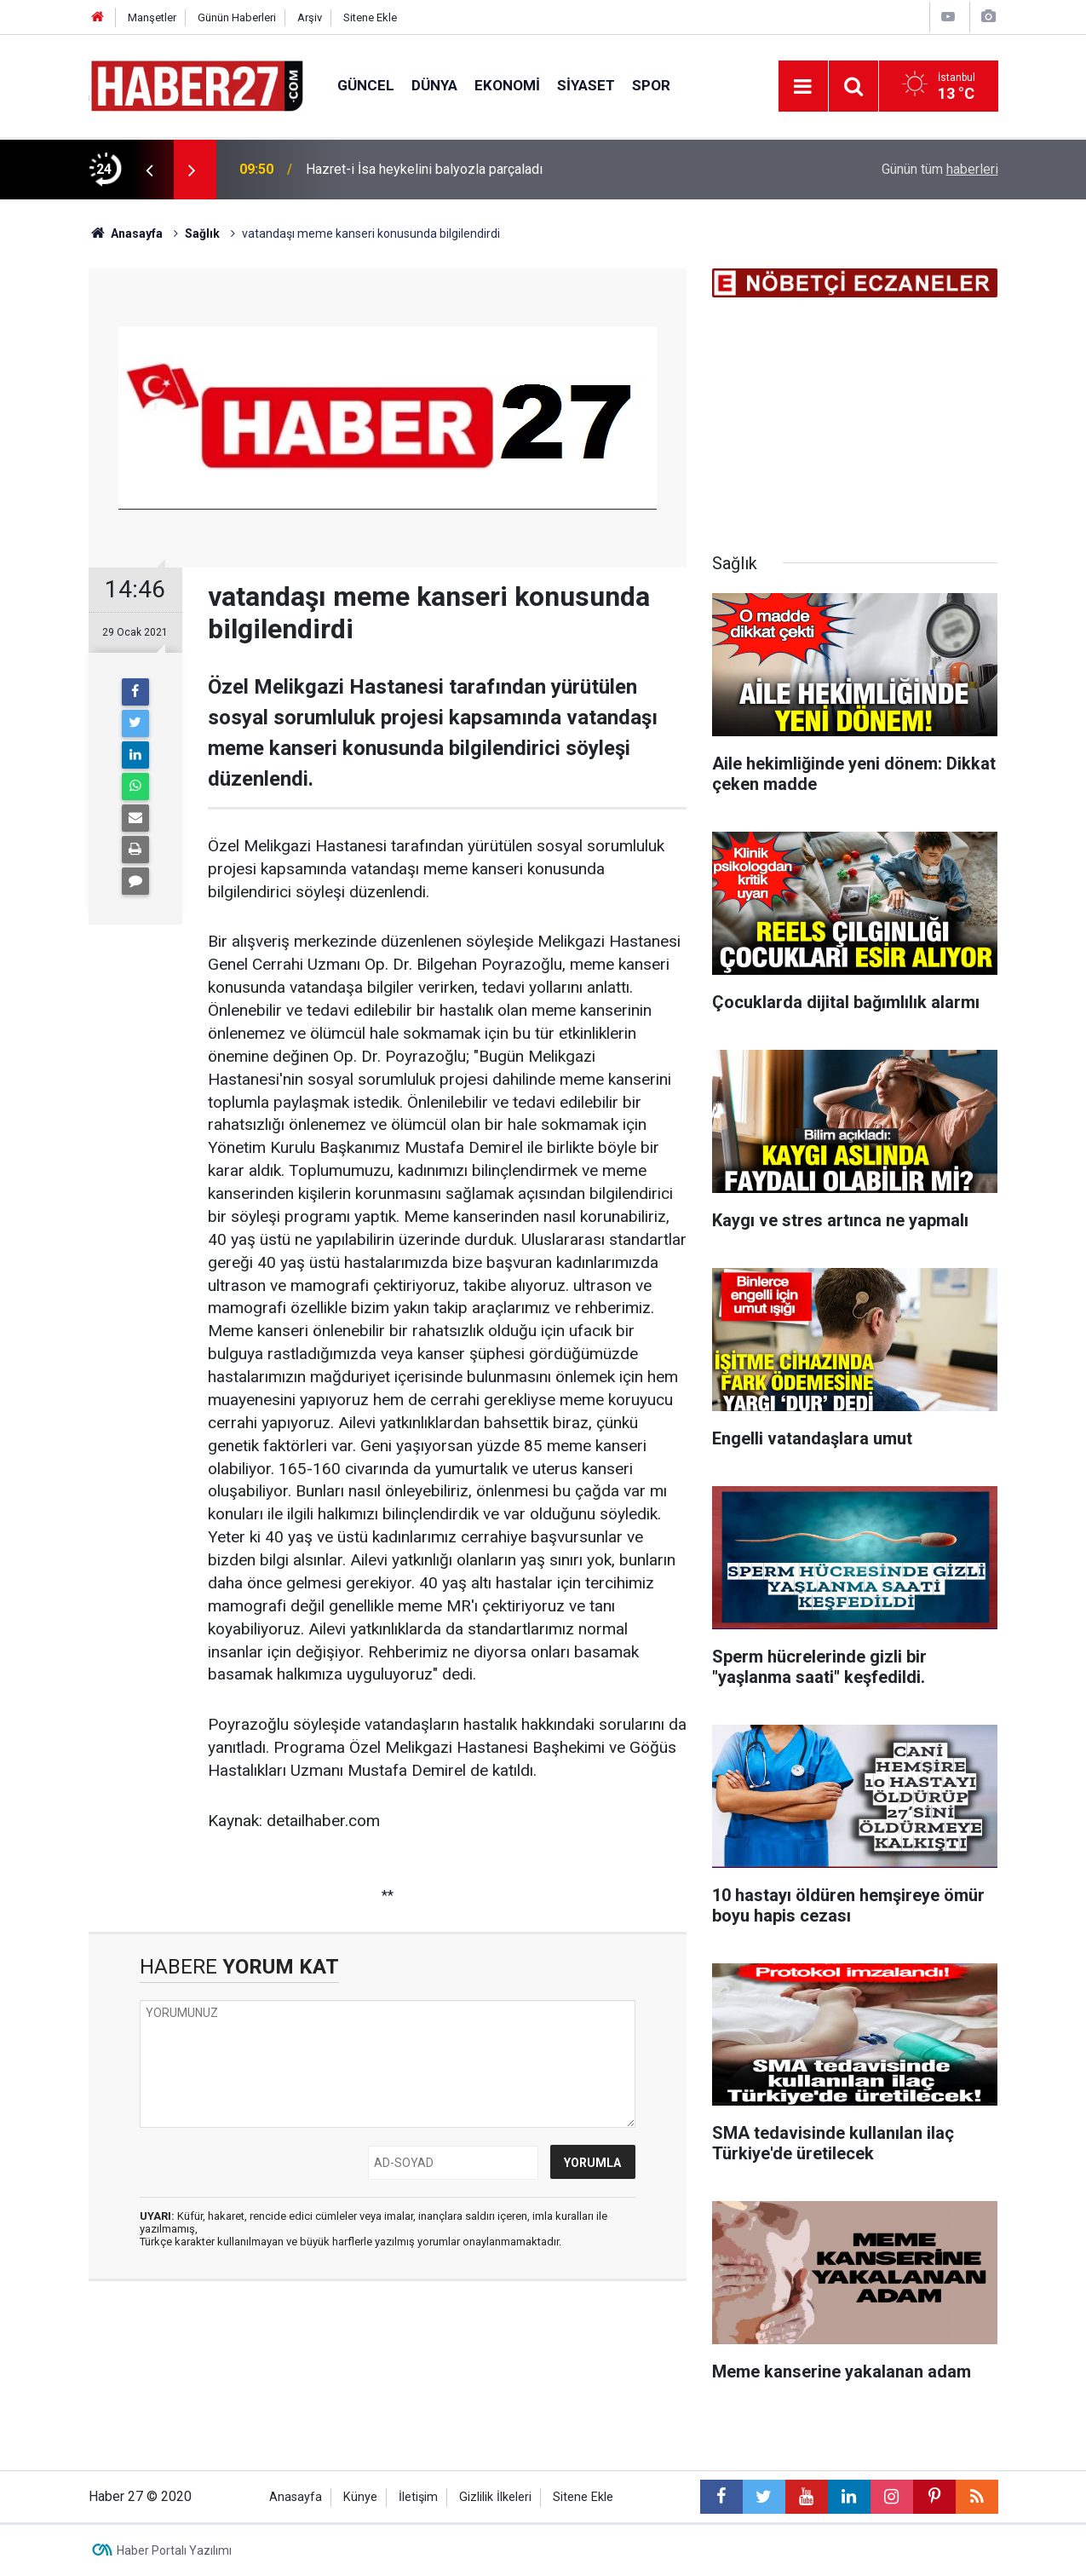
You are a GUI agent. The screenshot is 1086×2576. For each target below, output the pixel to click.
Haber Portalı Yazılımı (174, 2550)
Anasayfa (295, 2497)
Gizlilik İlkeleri (495, 2497)
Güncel (365, 85)
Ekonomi (507, 85)
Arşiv (309, 17)
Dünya (434, 85)
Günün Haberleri (237, 17)
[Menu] (803, 87)
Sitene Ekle (370, 17)
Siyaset (586, 85)
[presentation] (150, 169)
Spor (651, 85)
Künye (360, 2497)
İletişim (418, 2497)
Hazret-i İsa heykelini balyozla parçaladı (424, 169)
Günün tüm (940, 169)
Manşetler (152, 17)
